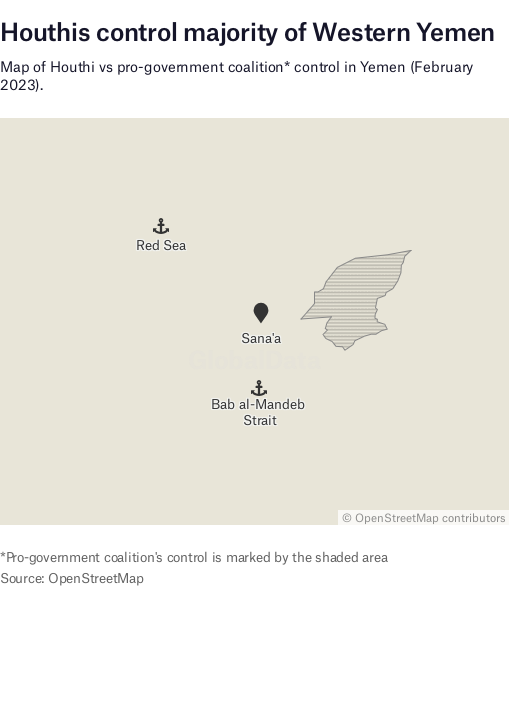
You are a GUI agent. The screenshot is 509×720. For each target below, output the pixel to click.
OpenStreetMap (397, 518)
